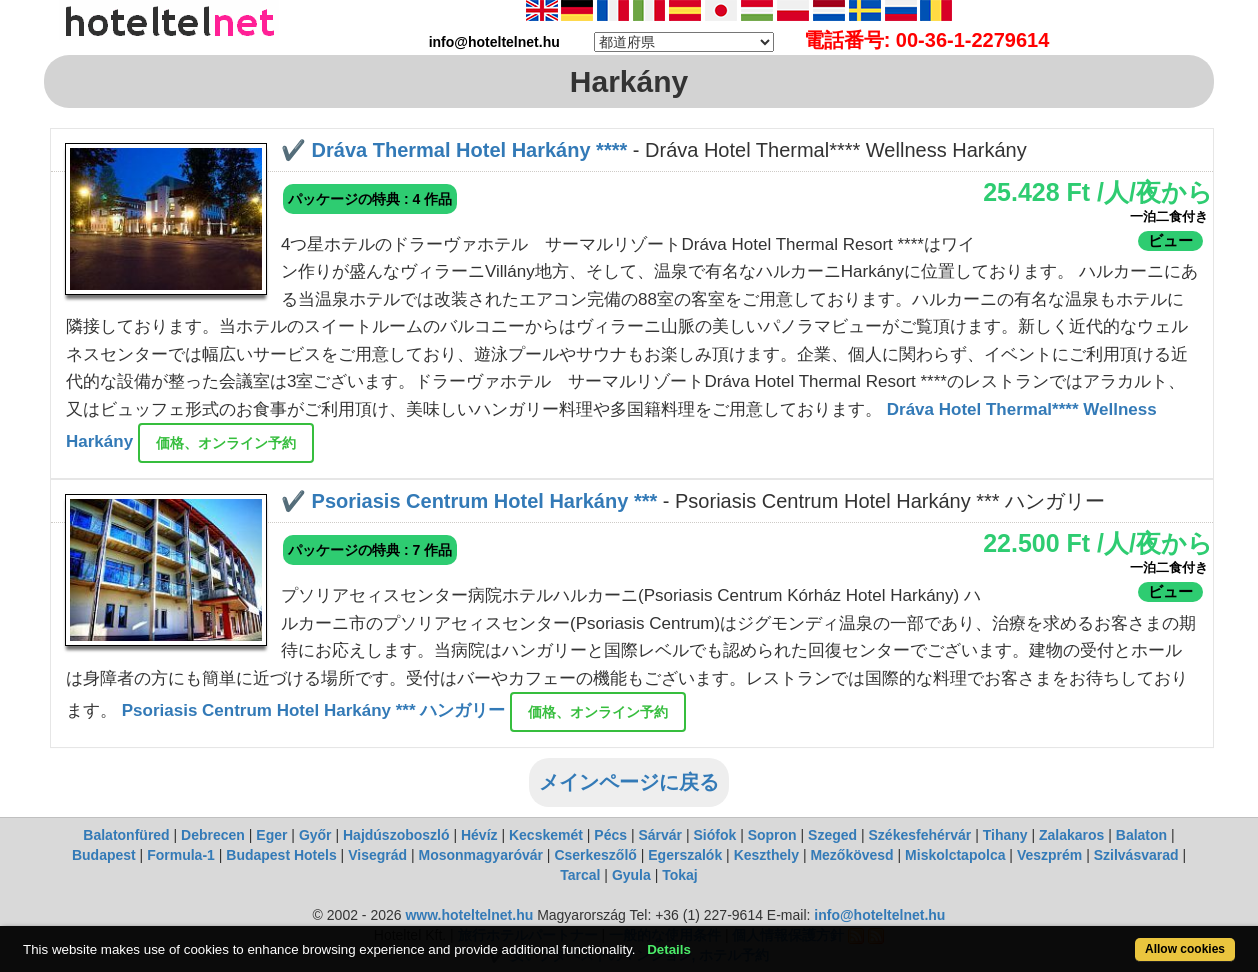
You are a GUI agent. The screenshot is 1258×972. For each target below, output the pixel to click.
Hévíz (479, 835)
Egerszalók (685, 855)
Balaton (1141, 835)
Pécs (610, 835)
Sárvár (660, 835)
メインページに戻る (629, 782)
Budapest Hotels (281, 855)
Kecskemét (546, 835)
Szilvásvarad (1136, 855)
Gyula (631, 875)
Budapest (104, 855)
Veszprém (1049, 855)
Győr (315, 835)
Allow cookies (1185, 949)
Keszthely (766, 855)
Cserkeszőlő (595, 855)
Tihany (1005, 835)
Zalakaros (1071, 835)
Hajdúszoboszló (396, 835)
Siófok (714, 835)
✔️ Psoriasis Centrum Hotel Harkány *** (469, 501)
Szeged (832, 835)
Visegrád (377, 855)
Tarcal (580, 875)
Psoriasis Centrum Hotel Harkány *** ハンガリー (316, 711)
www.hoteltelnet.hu (469, 915)
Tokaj (680, 875)
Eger (271, 835)
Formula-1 (181, 855)
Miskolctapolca (955, 855)
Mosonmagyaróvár (480, 855)
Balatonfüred (126, 835)
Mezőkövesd (851, 855)
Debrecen (213, 835)
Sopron (772, 835)
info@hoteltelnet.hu (879, 915)
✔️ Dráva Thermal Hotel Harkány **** (454, 150)
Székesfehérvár (920, 835)
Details (669, 949)
